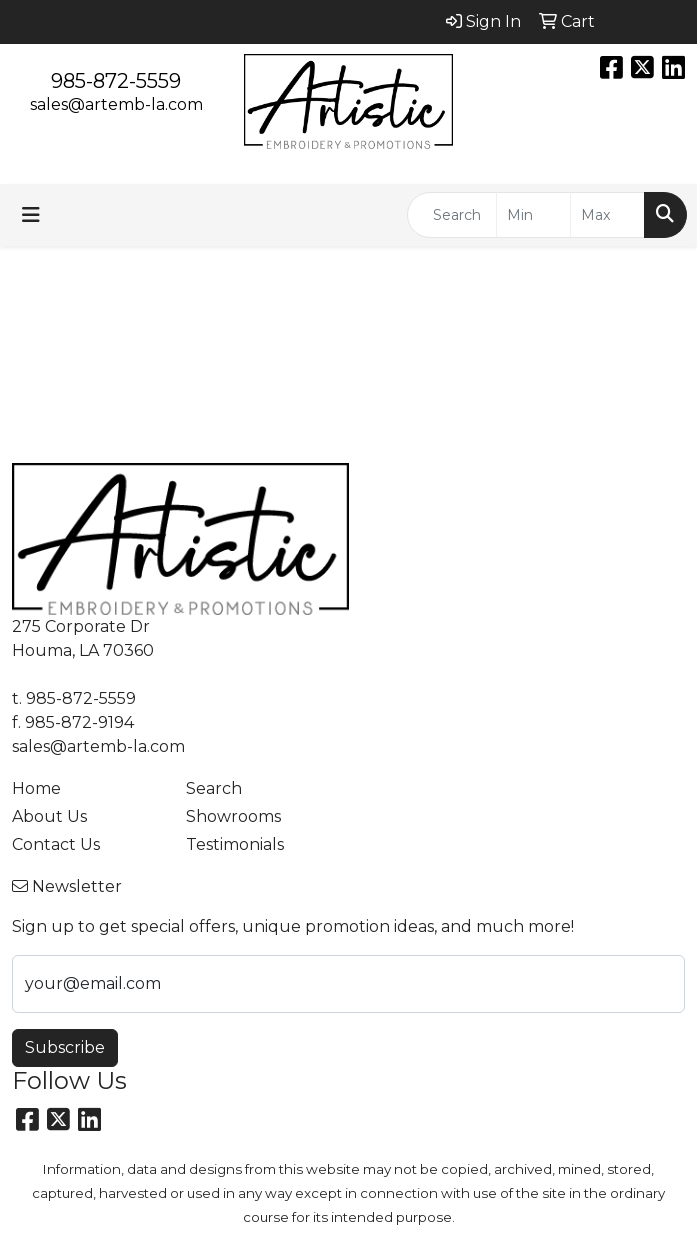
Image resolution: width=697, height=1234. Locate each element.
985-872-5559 (116, 81)
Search (214, 788)
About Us (49, 816)
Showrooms (233, 816)
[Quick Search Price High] (607, 215)
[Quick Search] (452, 215)
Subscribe (65, 1047)
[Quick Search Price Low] (533, 215)
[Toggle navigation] (31, 215)
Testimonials (235, 844)
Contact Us (56, 844)
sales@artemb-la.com (116, 104)
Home (36, 788)
